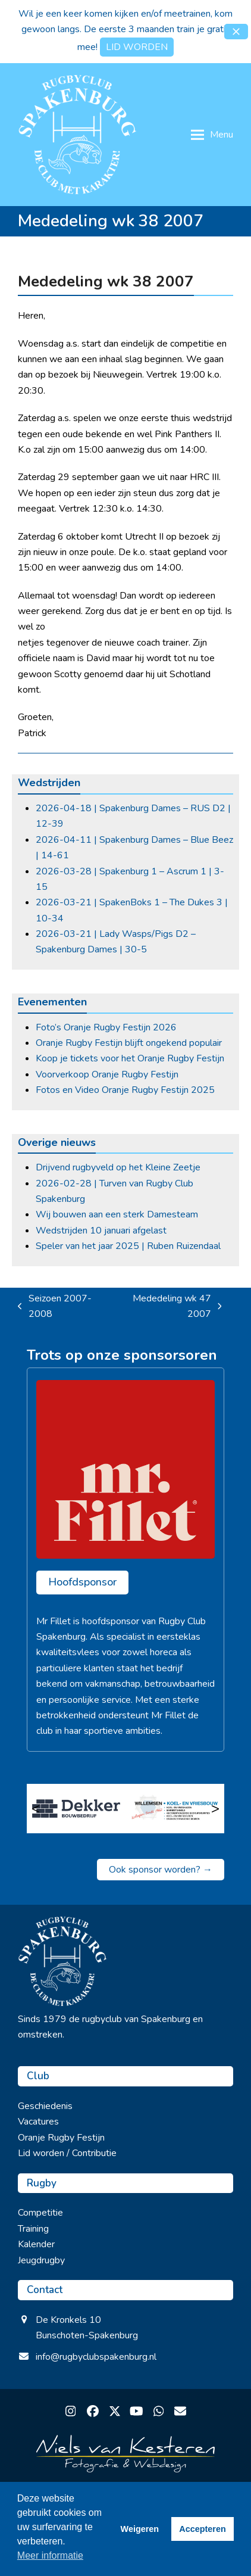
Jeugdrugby (41, 2260)
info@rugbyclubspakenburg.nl (96, 2356)
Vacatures (38, 2121)
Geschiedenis (45, 2106)
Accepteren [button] (202, 2529)
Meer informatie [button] (50, 2555)
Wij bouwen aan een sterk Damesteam (117, 1214)
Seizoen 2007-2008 (55, 1307)
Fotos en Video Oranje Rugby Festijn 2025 (125, 1090)
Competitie (40, 2212)
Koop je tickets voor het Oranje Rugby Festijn (130, 1058)
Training (33, 2228)
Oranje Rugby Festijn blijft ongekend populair (129, 1042)
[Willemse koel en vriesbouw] (175, 1808)
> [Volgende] (215, 1808)
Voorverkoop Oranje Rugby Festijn (107, 1074)
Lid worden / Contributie (67, 2153)
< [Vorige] (36, 1808)
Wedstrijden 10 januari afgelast (101, 1230)
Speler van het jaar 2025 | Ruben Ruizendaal (128, 1246)
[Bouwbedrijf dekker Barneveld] (76, 1808)
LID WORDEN (137, 47)
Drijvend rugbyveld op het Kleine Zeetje (118, 1167)
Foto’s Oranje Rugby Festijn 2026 (106, 1027)
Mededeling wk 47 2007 (169, 1307)
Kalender (36, 2244)
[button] (236, 31)
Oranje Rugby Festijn (61, 2137)
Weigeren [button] (140, 2529)
